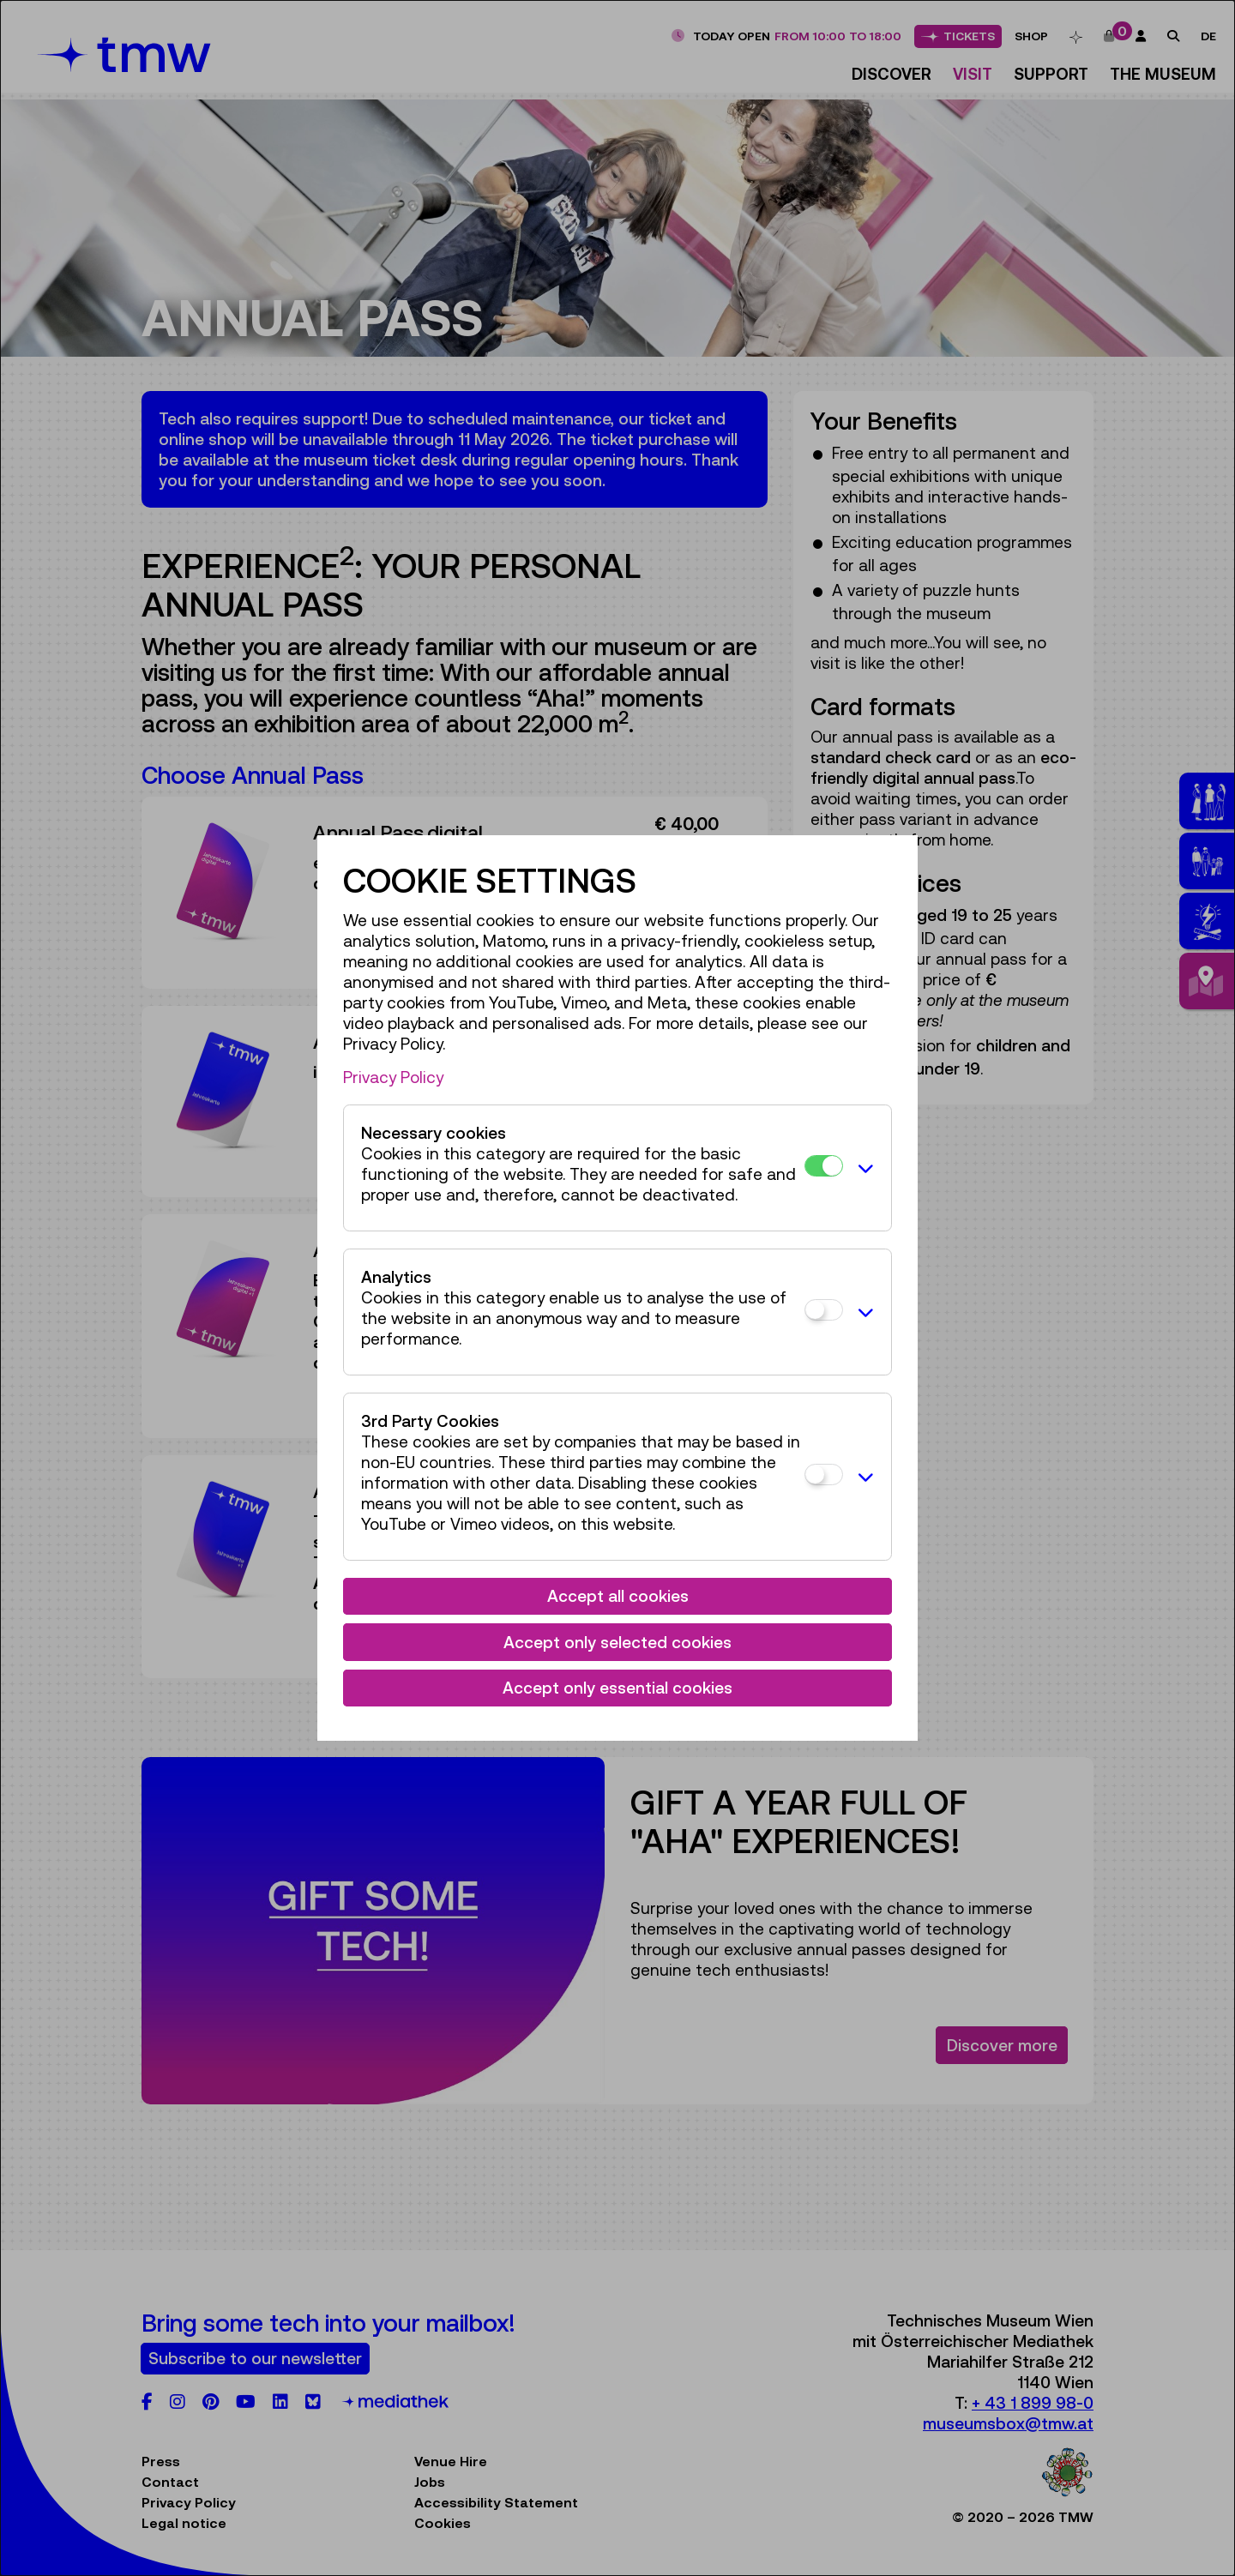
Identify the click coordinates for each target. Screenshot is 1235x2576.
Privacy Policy (393, 1077)
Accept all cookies (618, 1595)
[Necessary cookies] (823, 1166)
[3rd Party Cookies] (823, 1474)
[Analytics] (823, 1310)
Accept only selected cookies (617, 1642)
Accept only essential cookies (617, 1687)
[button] (863, 1168)
